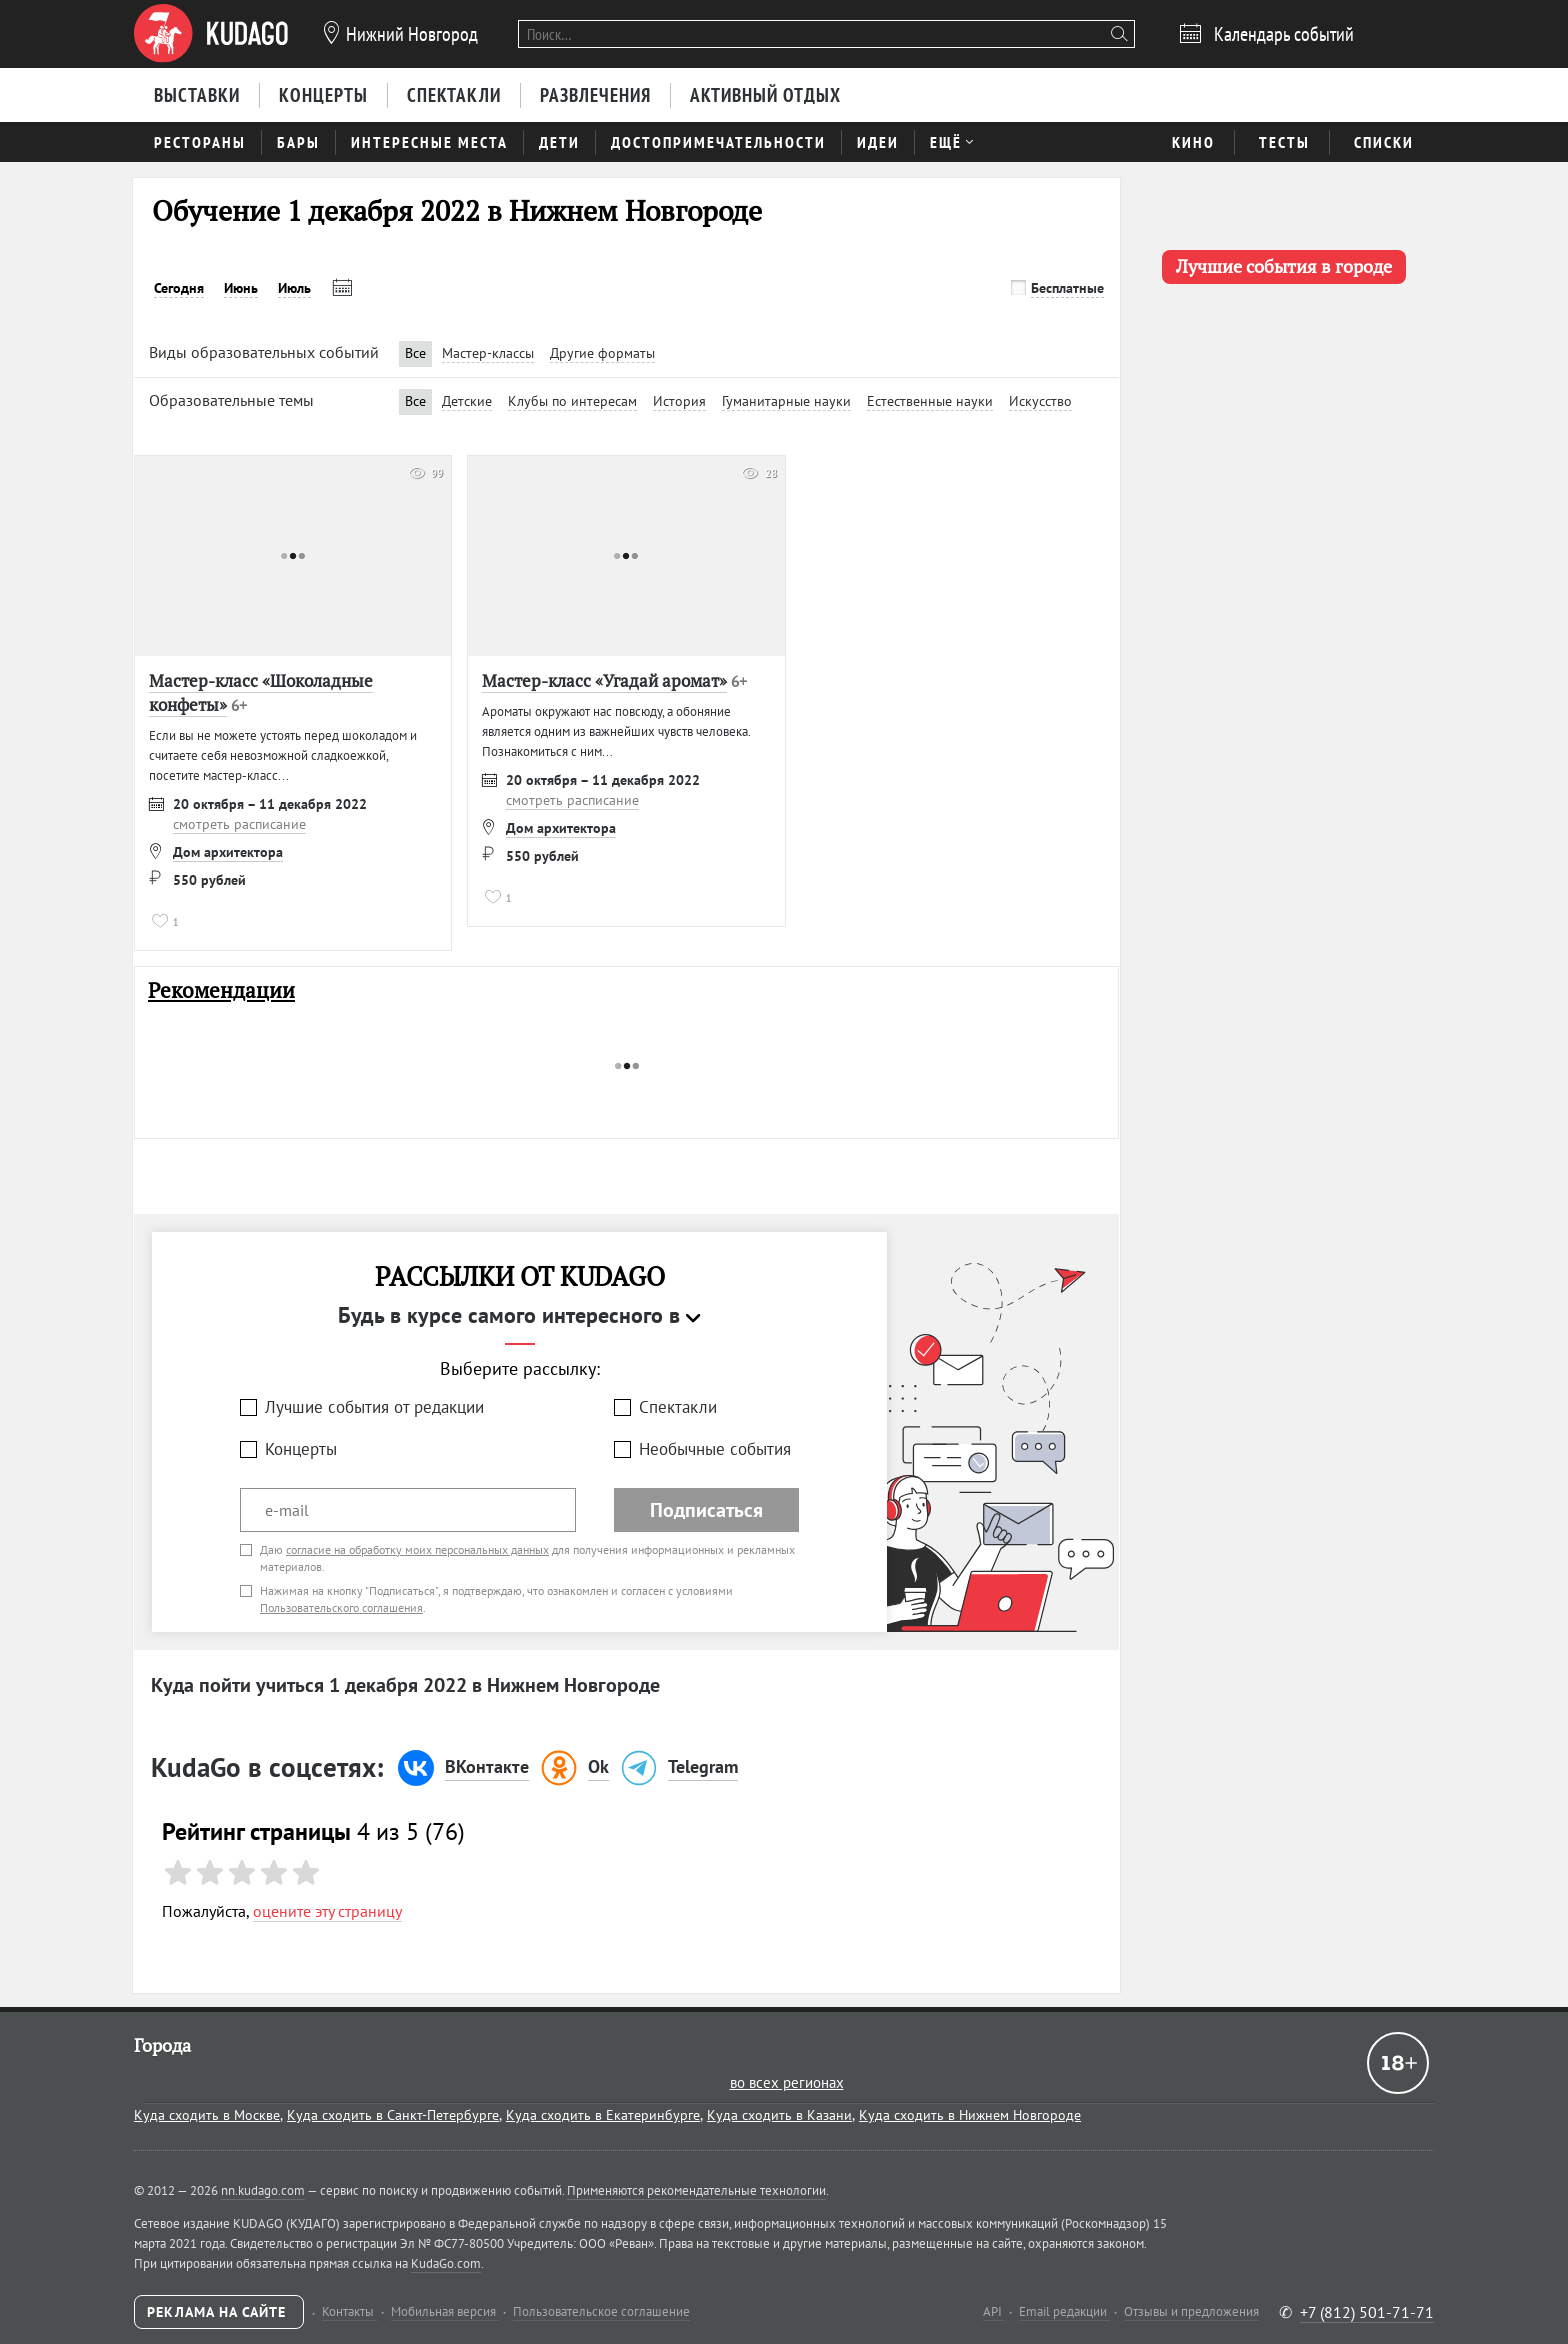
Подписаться (706, 1510)
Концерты (301, 1449)
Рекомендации (221, 990)
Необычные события (715, 1449)
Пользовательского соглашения (341, 1607)
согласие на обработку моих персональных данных (417, 1549)
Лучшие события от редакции (374, 1407)
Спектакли (678, 1407)
